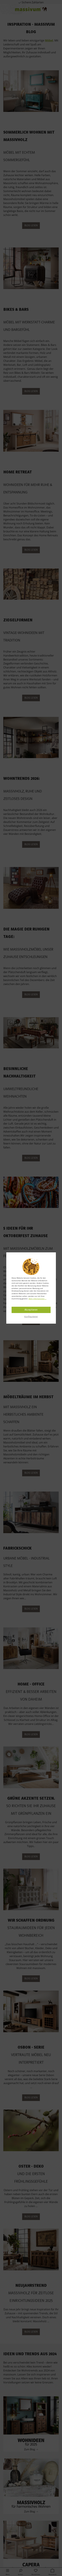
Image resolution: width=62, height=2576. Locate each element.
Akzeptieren (31, 1310)
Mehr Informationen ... (37, 1298)
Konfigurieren (31, 1316)
